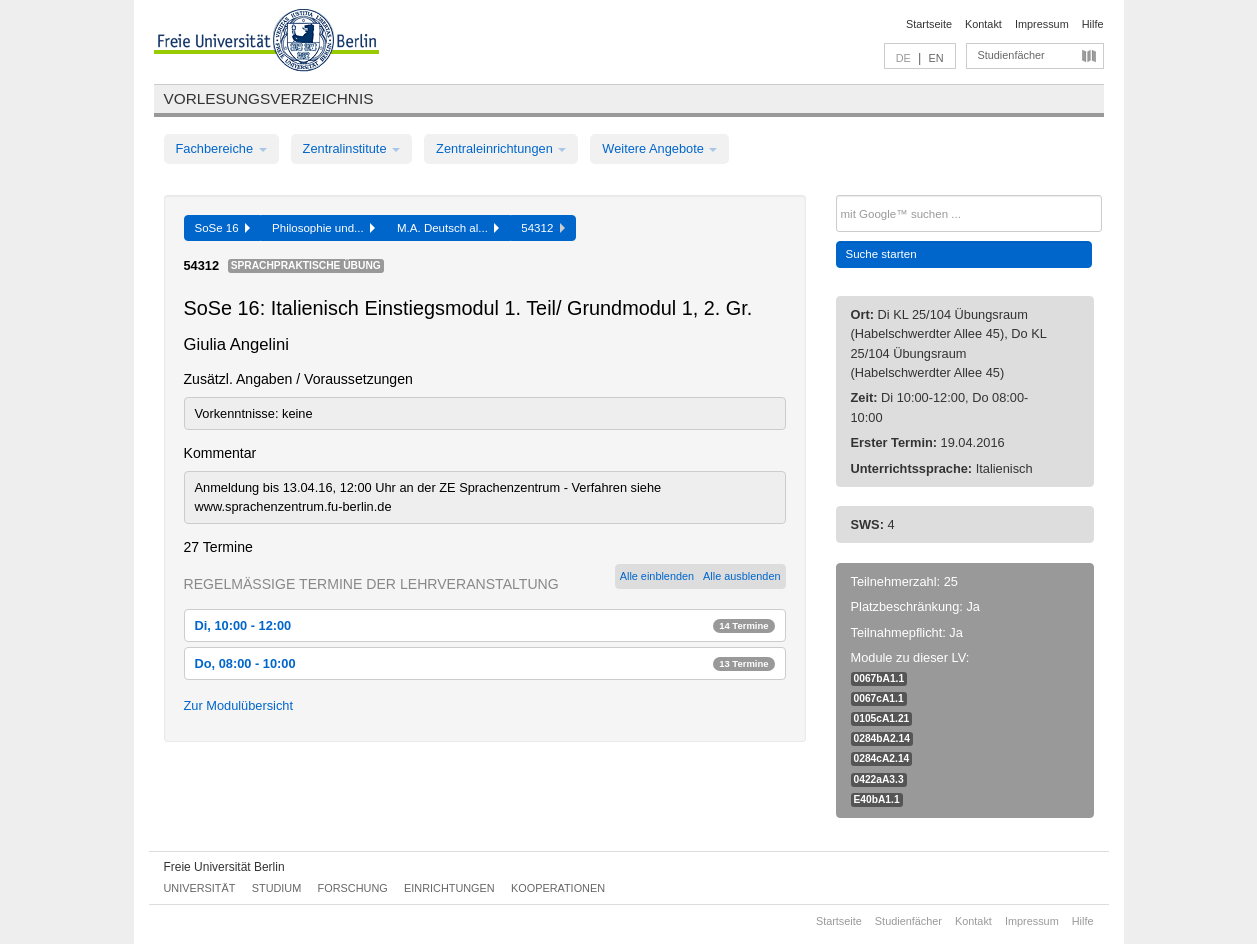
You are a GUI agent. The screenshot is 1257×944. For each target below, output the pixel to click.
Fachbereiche (221, 148)
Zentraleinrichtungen (501, 148)
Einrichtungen (449, 888)
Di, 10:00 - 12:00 (485, 625)
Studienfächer (1011, 55)
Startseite (929, 24)
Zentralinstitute (352, 148)
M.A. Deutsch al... (448, 228)
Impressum (1042, 24)
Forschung (353, 888)
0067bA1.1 (879, 678)
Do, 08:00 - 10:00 (485, 663)
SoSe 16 (223, 228)
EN (935, 58)
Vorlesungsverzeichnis (269, 98)
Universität (200, 888)
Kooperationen (558, 888)
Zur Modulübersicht (239, 705)
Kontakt (983, 24)
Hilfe (1093, 24)
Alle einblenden (657, 576)
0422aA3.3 (879, 779)
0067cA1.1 (879, 698)
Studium (277, 888)
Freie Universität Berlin (224, 867)
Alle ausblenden (741, 576)
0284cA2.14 (882, 758)
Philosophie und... (323, 228)
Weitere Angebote (659, 148)
